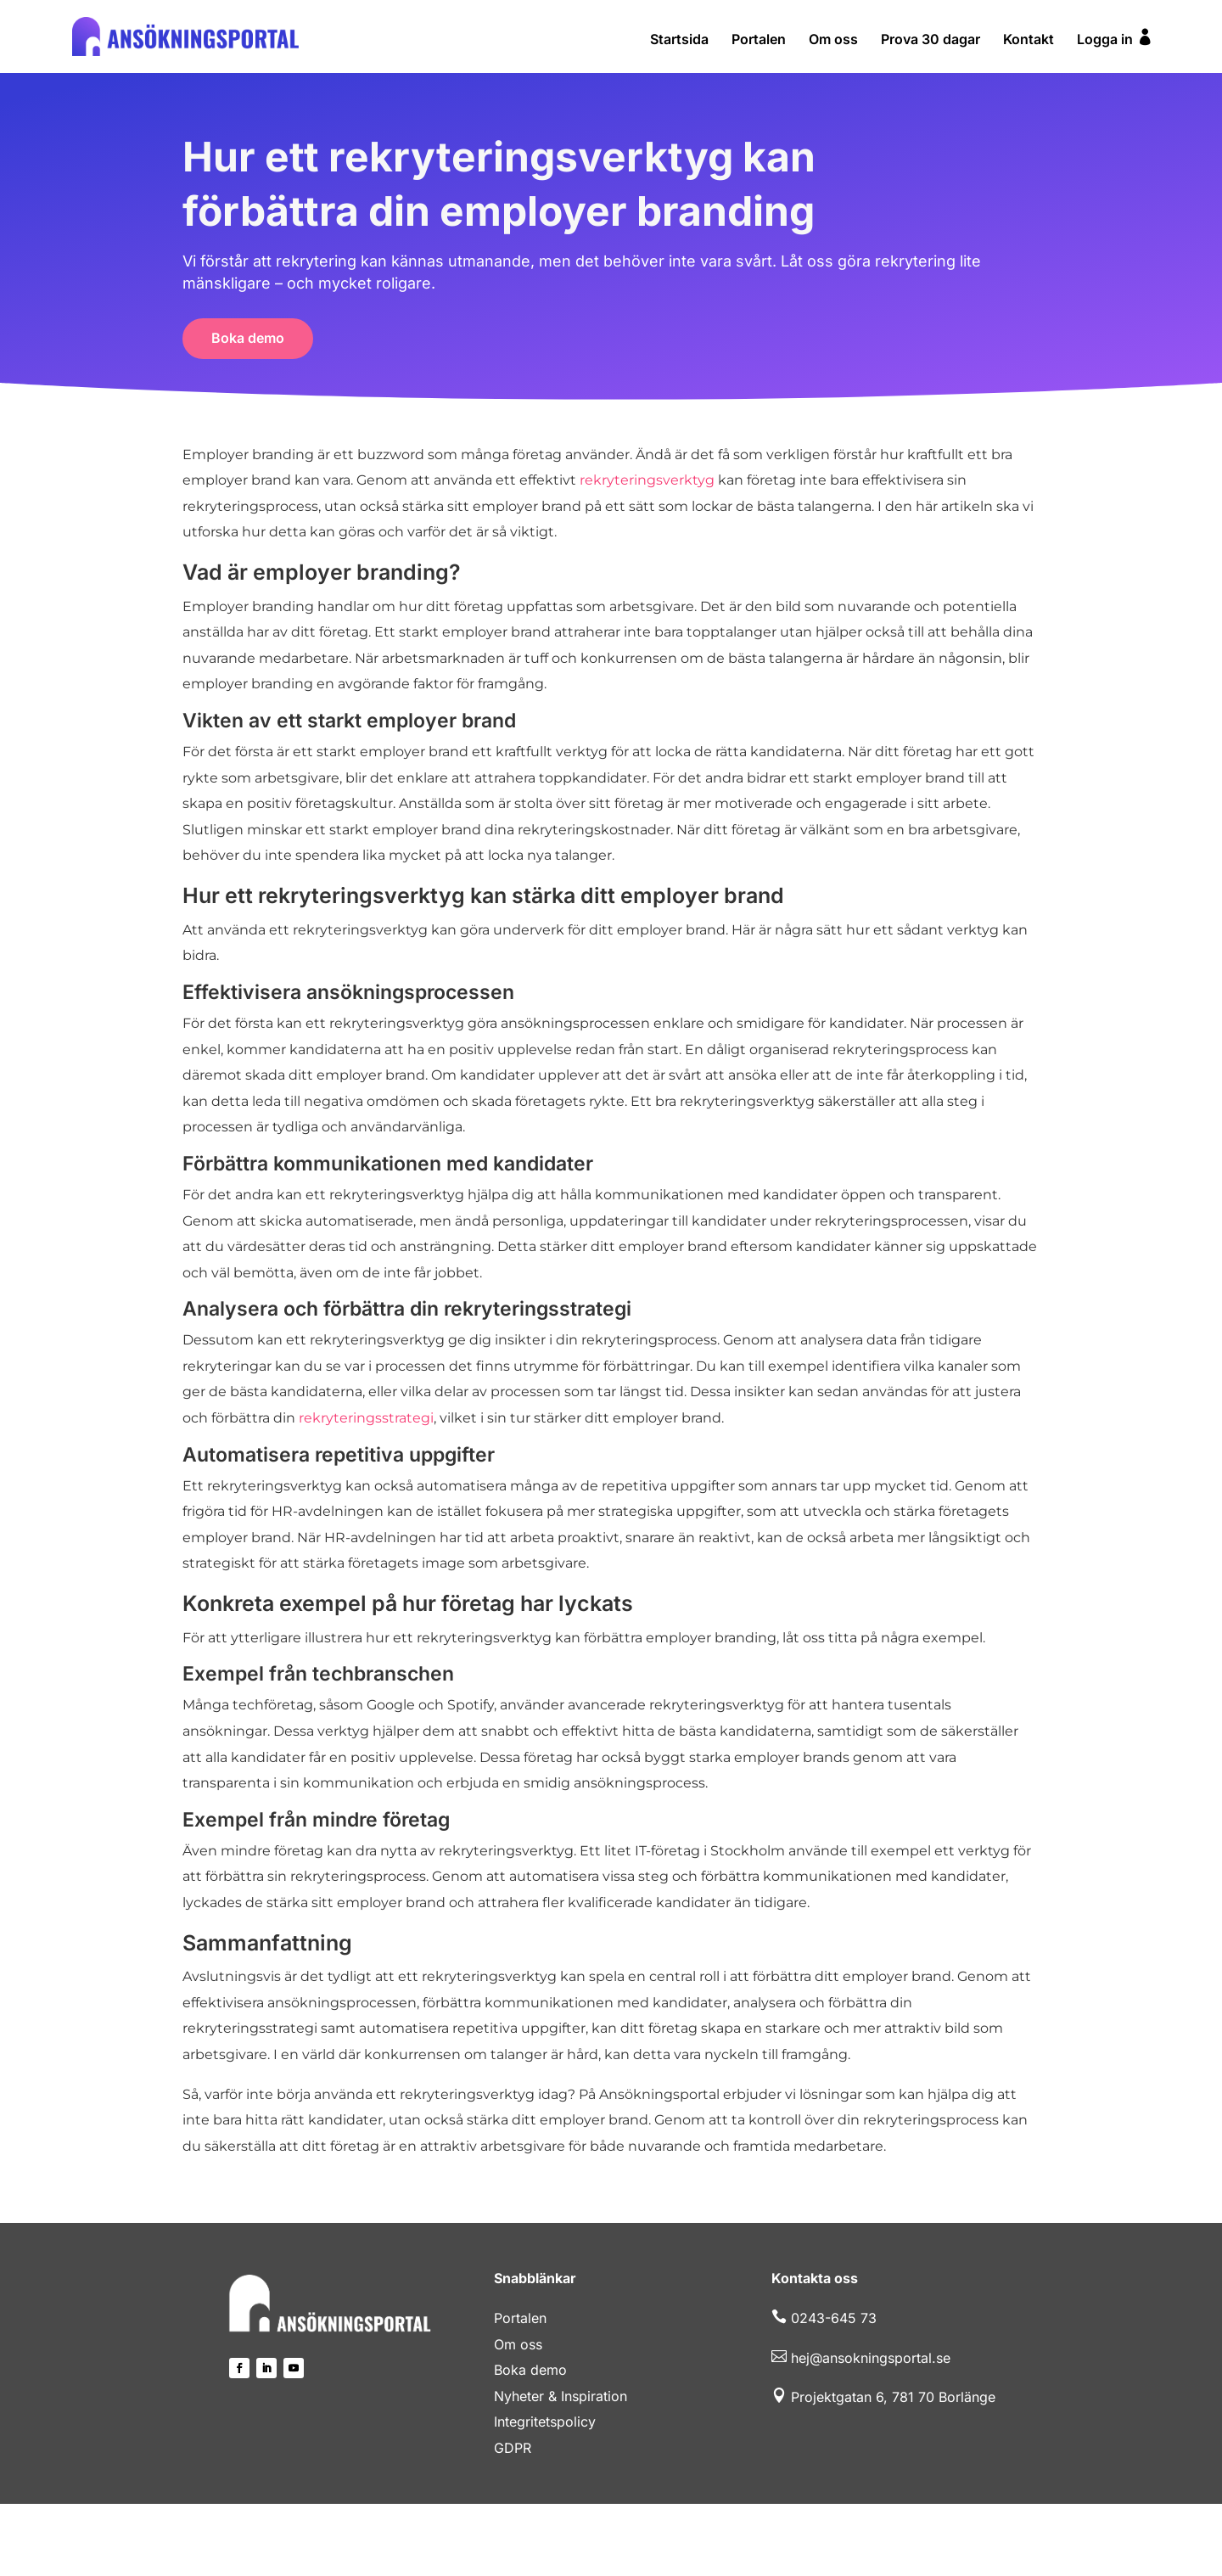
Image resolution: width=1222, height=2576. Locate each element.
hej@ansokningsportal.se (870, 2357)
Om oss (833, 40)
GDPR (512, 2447)
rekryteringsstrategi (366, 1418)
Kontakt (1028, 40)
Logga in (1115, 38)
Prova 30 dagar (930, 40)
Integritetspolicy (545, 2421)
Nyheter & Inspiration (560, 2396)
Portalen (759, 40)
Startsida (679, 40)
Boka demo (247, 337)
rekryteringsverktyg (647, 480)
